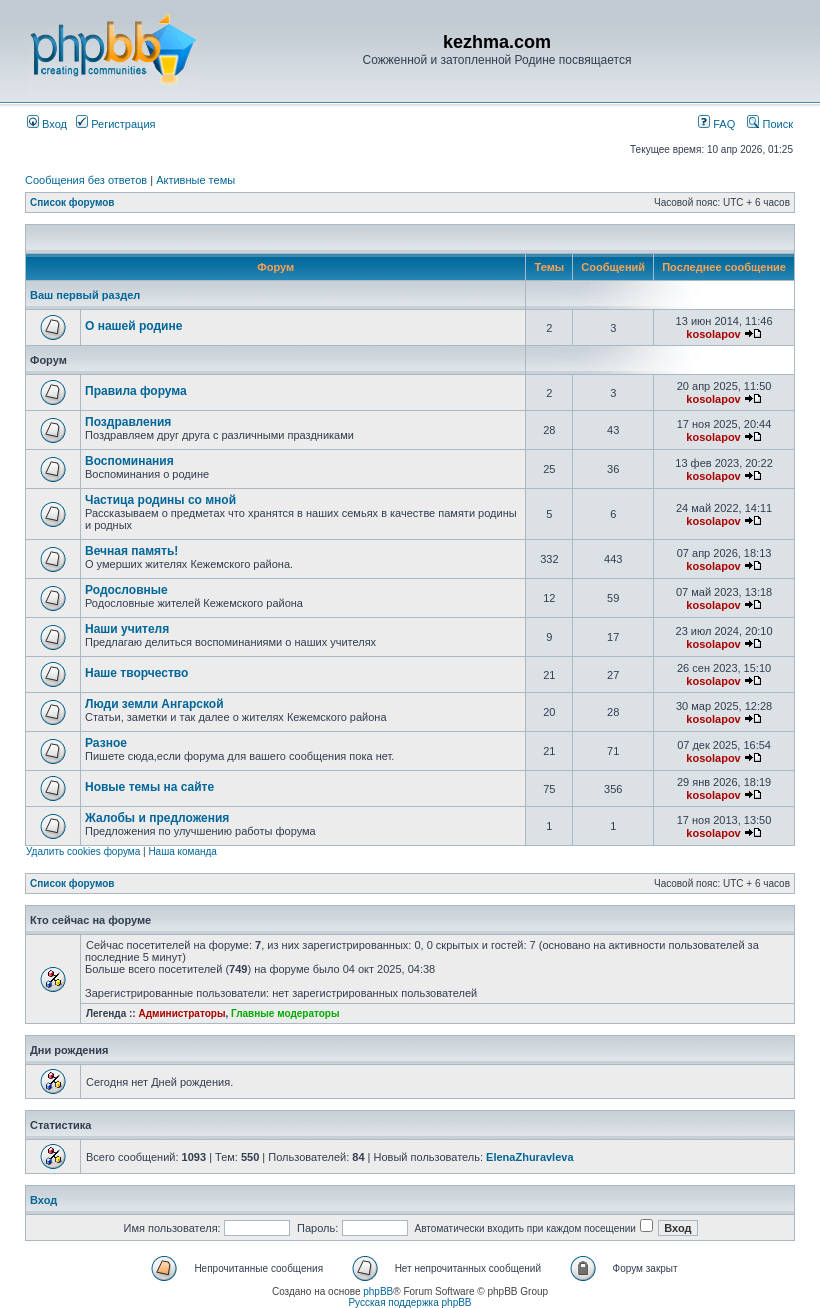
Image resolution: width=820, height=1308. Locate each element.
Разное (106, 743)
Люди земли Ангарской (154, 704)
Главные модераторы (285, 1013)
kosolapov (713, 334)
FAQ (716, 124)
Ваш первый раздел (85, 295)
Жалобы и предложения (157, 818)
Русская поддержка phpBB (409, 1302)
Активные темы (195, 180)
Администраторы (181, 1013)
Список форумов (72, 202)
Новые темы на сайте (149, 787)
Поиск (770, 124)
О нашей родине (133, 326)
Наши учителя (127, 629)
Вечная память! (131, 551)
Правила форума (136, 391)
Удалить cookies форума (83, 851)
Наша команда (182, 851)
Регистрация (115, 124)
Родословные (126, 590)
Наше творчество (136, 673)
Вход (47, 124)
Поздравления (128, 422)
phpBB (378, 1291)
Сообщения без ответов (86, 180)
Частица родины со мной (160, 500)
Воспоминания (129, 461)
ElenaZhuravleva (529, 1157)
